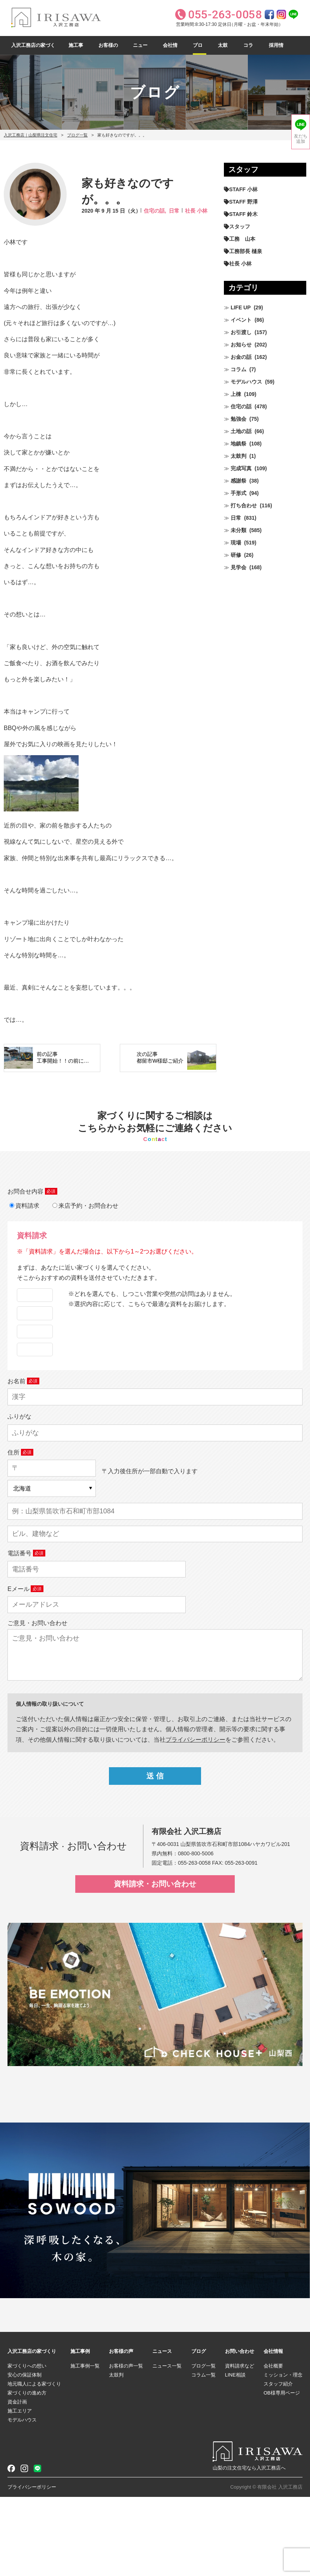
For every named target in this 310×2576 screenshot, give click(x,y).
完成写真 (241, 468)
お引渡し (241, 332)
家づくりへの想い (26, 2444)
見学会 (238, 567)
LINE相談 (235, 2453)
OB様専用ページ (282, 2471)
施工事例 (76, 48)
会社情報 (170, 48)
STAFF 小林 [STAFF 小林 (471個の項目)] (243, 189)
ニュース (140, 48)
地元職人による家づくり (34, 2462)
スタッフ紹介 (278, 2462)
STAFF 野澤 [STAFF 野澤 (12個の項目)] (243, 202)
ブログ (198, 48)
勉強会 (238, 419)
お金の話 (241, 357)
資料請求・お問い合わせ (155, 1963)
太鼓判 (223, 48)
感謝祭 (238, 481)
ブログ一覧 (77, 135)
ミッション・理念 (283, 2453)
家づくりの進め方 (26, 2471)
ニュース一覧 (167, 2444)
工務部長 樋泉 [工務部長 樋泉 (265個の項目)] (245, 251)
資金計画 (17, 2480)
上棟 (236, 394)
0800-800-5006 (195, 1932)
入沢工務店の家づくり (33, 48)
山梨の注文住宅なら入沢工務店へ (249, 2546)
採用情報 (276, 48)
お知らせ (241, 345)
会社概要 (273, 2444)
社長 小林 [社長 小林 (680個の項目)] (240, 264)
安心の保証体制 (24, 2453)
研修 (236, 555)
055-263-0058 (194, 1942)
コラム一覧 (203, 2453)
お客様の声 (108, 48)
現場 (236, 543)
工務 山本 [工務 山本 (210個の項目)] (242, 239)
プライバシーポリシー (31, 2566)
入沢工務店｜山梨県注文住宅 (30, 135)
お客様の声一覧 (126, 2444)
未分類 (238, 530)
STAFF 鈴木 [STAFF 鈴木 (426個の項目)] (243, 214)
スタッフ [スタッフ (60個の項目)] (239, 226)
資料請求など (239, 2444)
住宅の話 (241, 406)
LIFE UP (241, 307)
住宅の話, (155, 211)
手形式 (238, 493)
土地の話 (241, 431)
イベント (241, 320)
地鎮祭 (238, 444)
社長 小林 (196, 211)
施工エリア (19, 2489)
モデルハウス (246, 382)
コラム (248, 48)
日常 (174, 211)
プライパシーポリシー (195, 1818)
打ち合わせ (244, 505)
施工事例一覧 (85, 2444)
